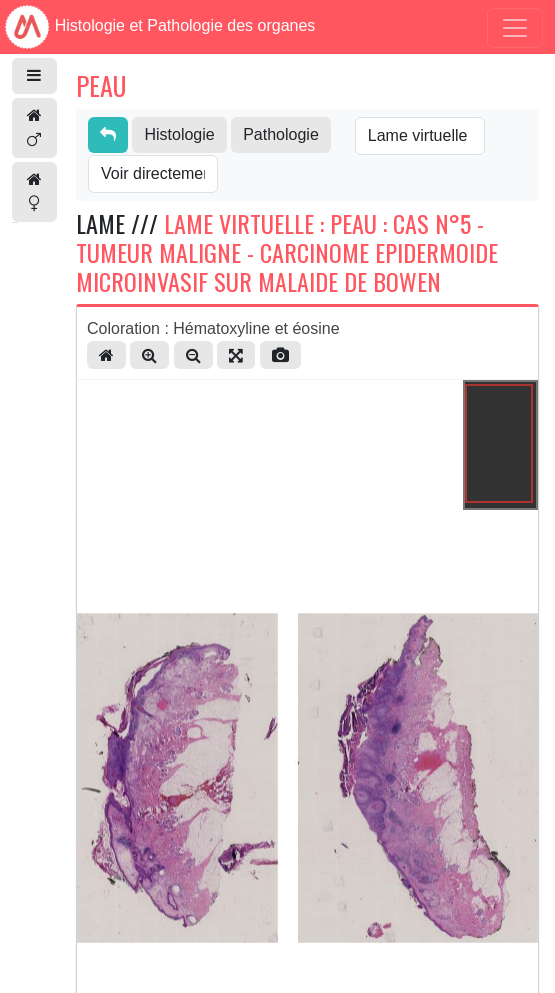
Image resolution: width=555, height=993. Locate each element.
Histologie (179, 134)
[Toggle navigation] (515, 28)
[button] (34, 76)
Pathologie (281, 134)
